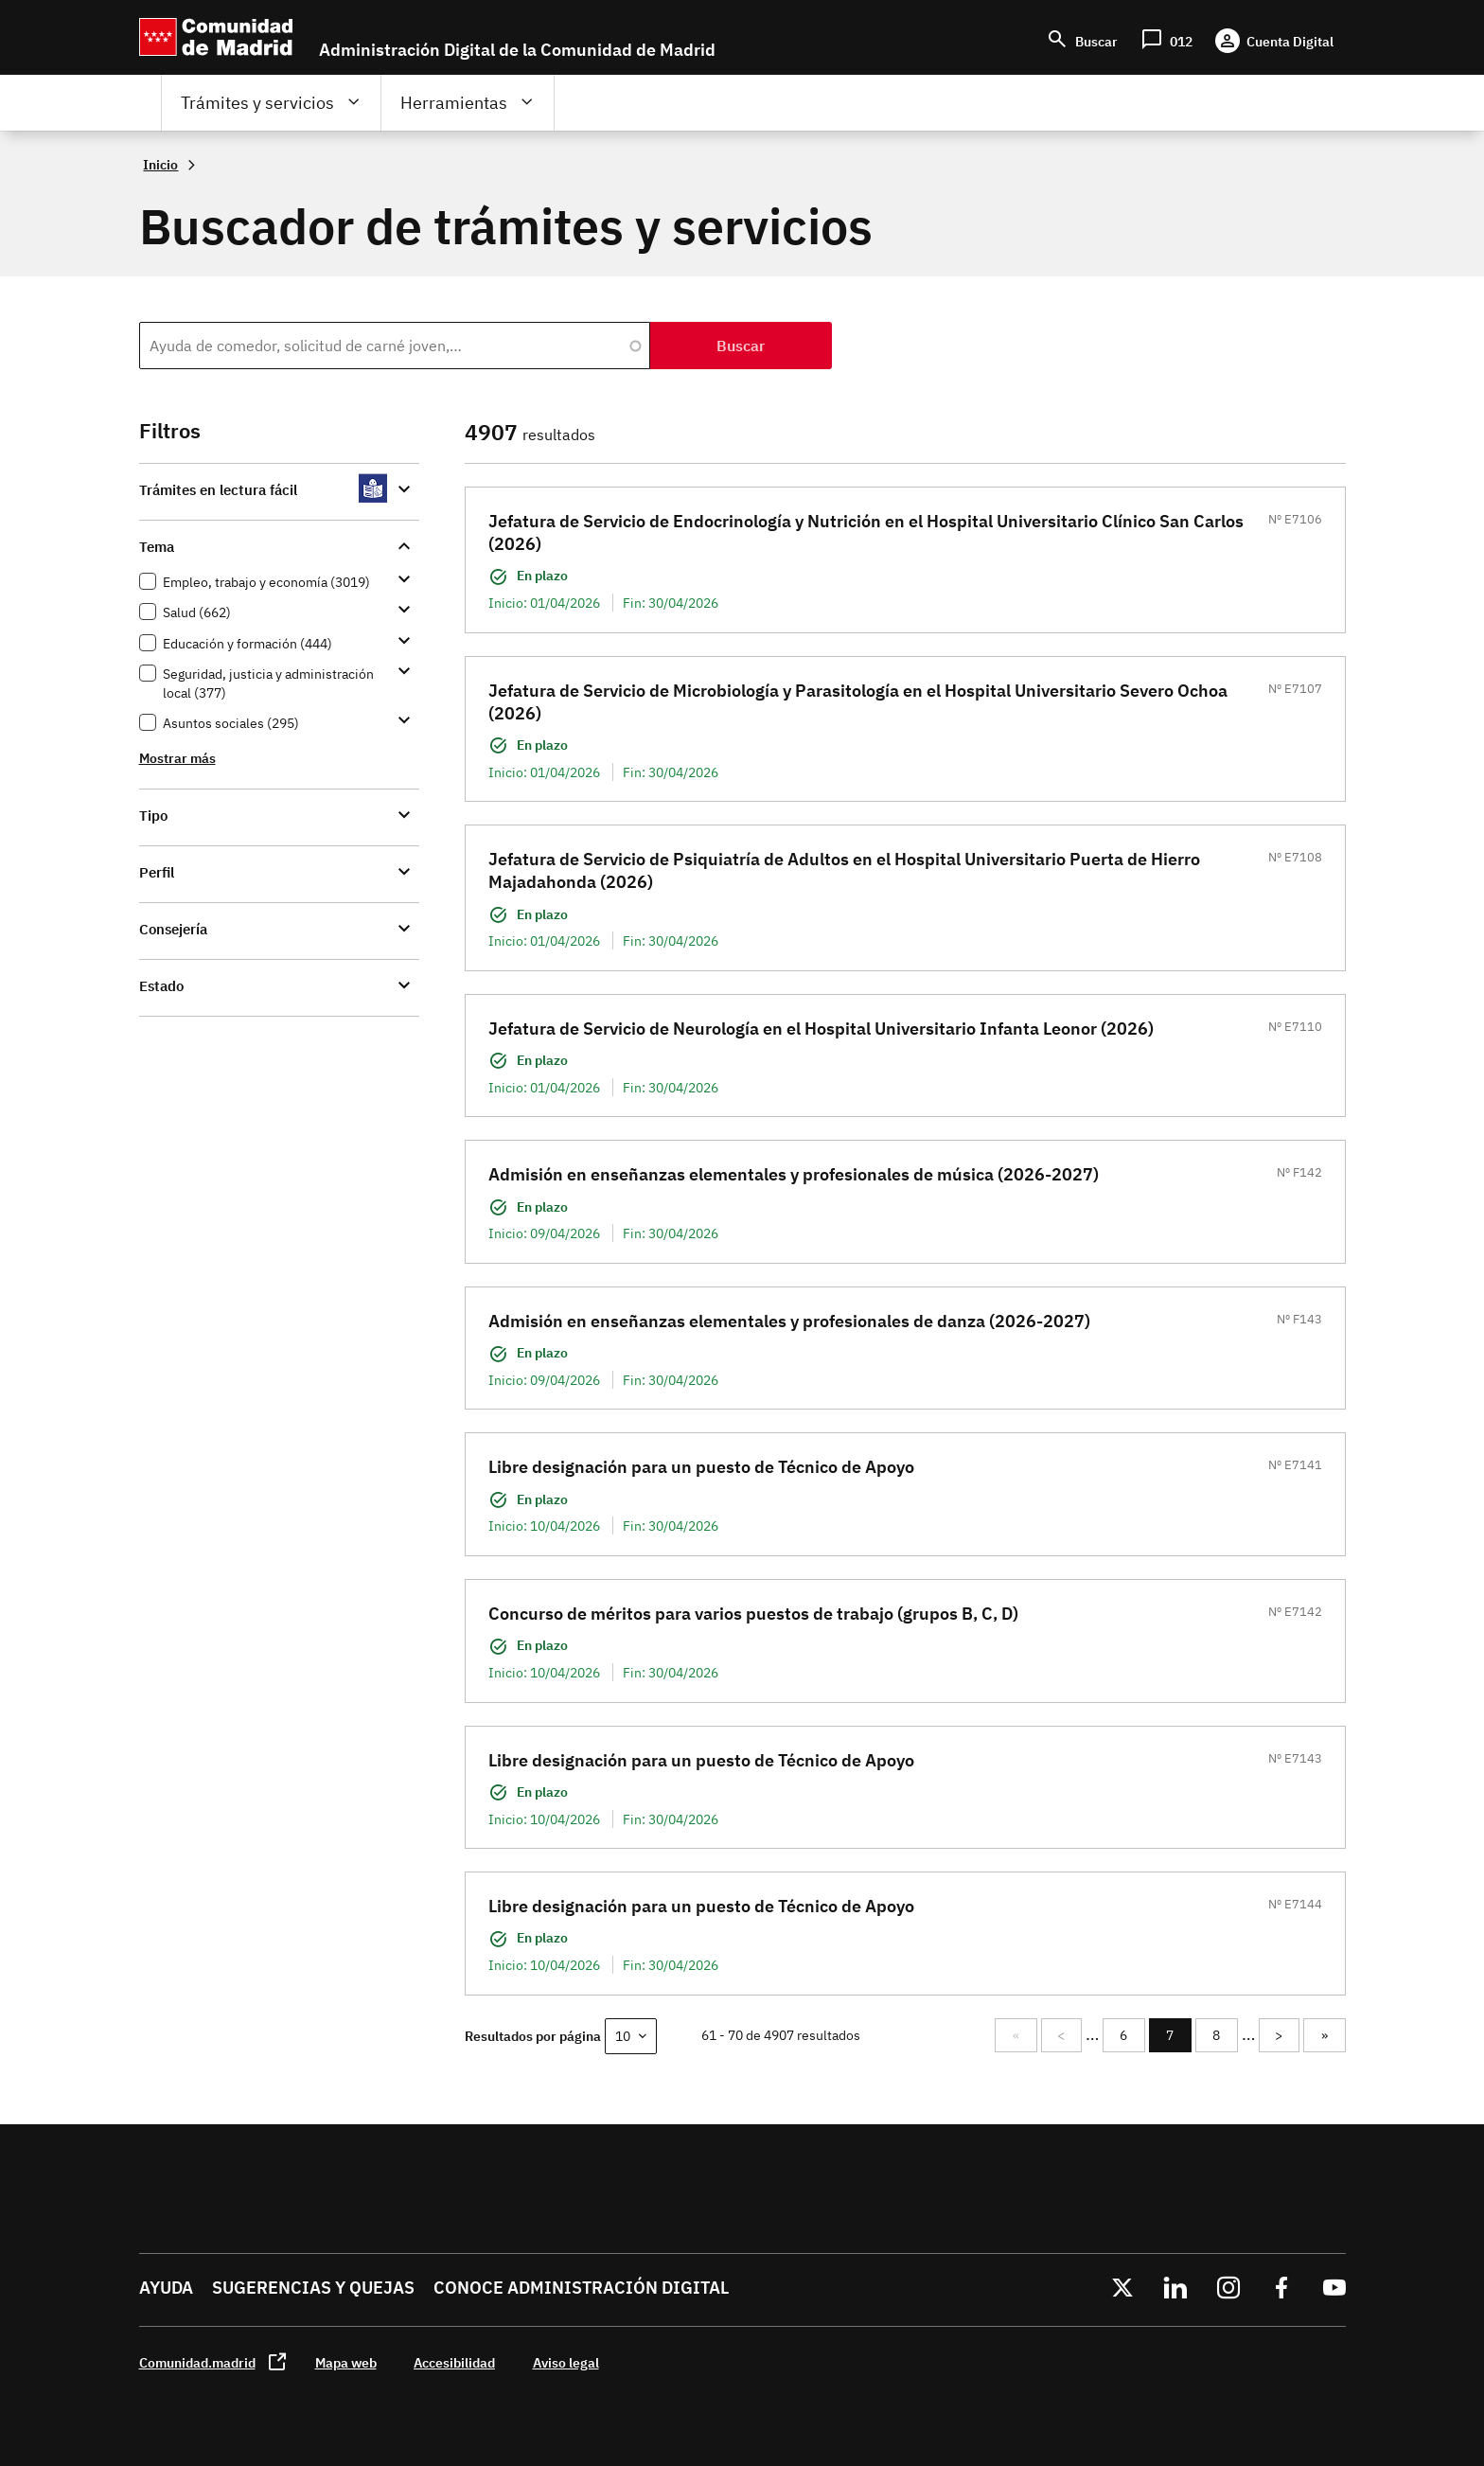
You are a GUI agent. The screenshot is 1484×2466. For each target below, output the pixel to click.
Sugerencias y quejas (313, 2287)
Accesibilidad (454, 2362)
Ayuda (166, 2287)
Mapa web (346, 2362)
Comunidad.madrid (197, 2362)
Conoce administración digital (581, 2287)
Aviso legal (566, 2362)
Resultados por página (533, 2036)
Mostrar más (177, 758)
